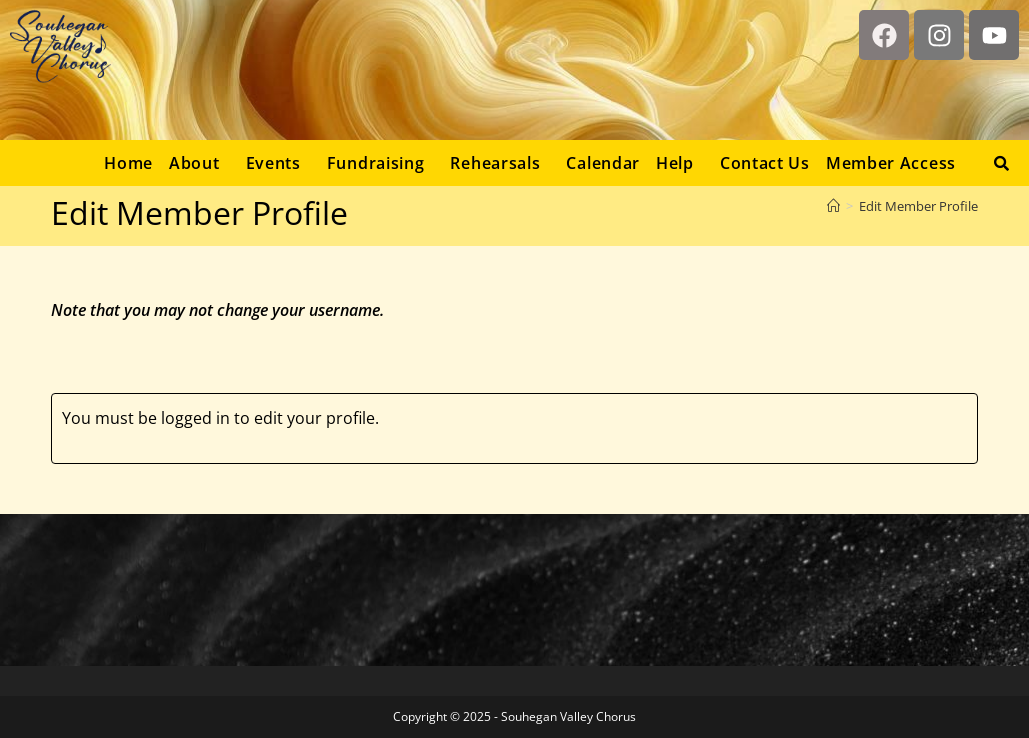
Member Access (891, 163)
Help (675, 163)
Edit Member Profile (918, 206)
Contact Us (765, 163)
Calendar (603, 163)
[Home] (833, 206)
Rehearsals (495, 163)
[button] (199, 163)
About (194, 163)
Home (128, 163)
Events (273, 163)
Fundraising (376, 163)
